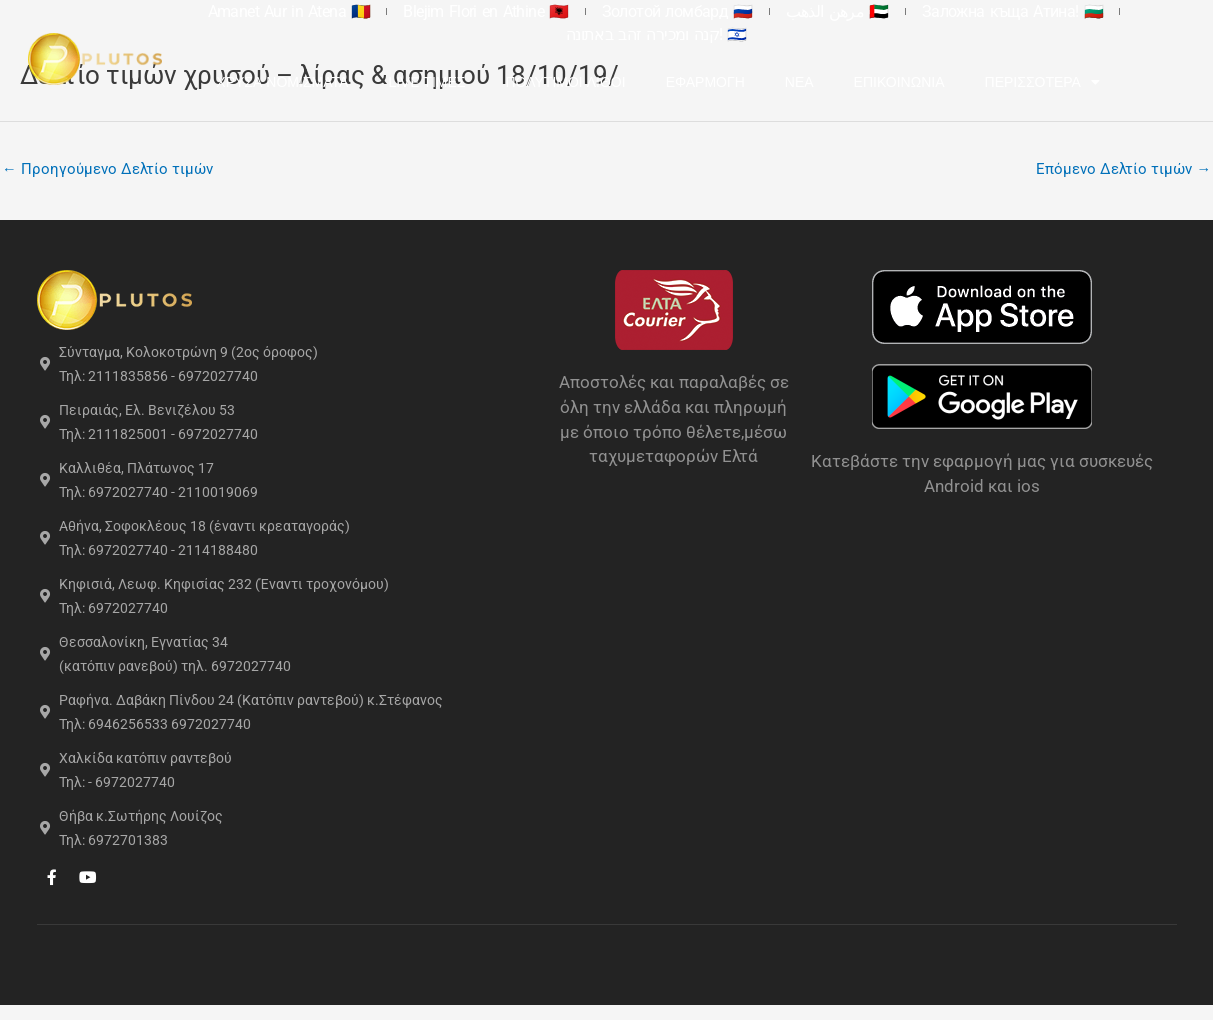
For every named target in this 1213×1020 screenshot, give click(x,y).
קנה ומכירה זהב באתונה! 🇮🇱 (1090, 11)
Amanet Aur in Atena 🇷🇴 (286, 11)
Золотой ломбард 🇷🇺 (621, 11)
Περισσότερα (1105, 59)
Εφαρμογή (768, 59)
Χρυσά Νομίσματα (345, 59)
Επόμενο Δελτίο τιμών (1123, 169)
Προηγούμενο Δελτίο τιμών (107, 169)
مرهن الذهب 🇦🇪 (754, 11)
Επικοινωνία (962, 59)
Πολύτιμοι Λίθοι (628, 59)
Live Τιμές (489, 59)
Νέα (862, 59)
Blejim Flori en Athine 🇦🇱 (456, 11)
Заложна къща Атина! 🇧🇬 (902, 11)
